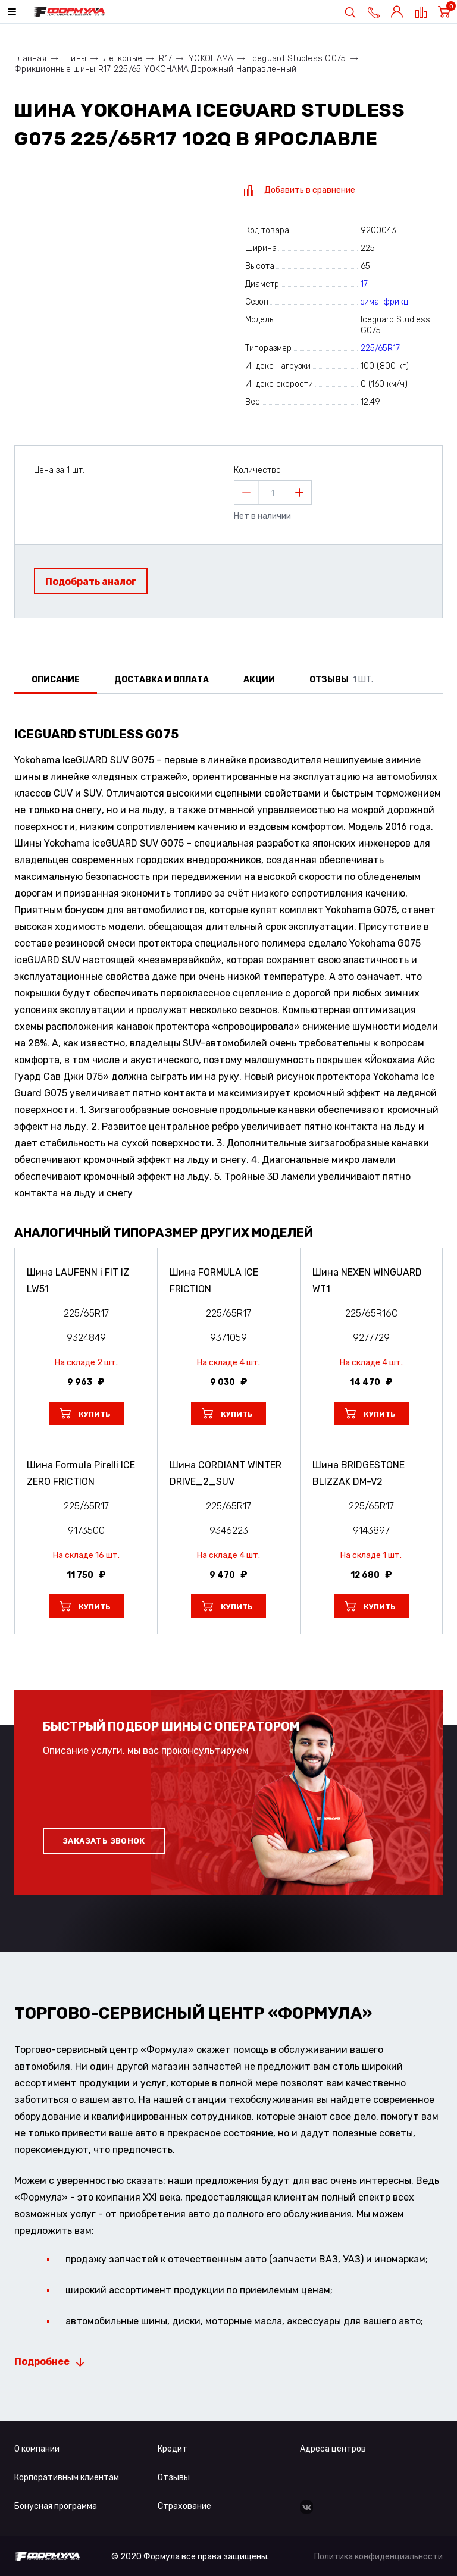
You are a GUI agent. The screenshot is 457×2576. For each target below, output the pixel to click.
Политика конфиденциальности (378, 2557)
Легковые (122, 59)
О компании (37, 2449)
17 (364, 284)
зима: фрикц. (385, 302)
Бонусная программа (55, 2506)
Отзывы (174, 2477)
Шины (74, 59)
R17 (165, 59)
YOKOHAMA (211, 59)
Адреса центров (333, 2449)
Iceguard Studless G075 (298, 59)
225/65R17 (380, 348)
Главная (30, 59)
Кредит (172, 2449)
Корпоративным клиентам (66, 2477)
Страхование (184, 2506)
